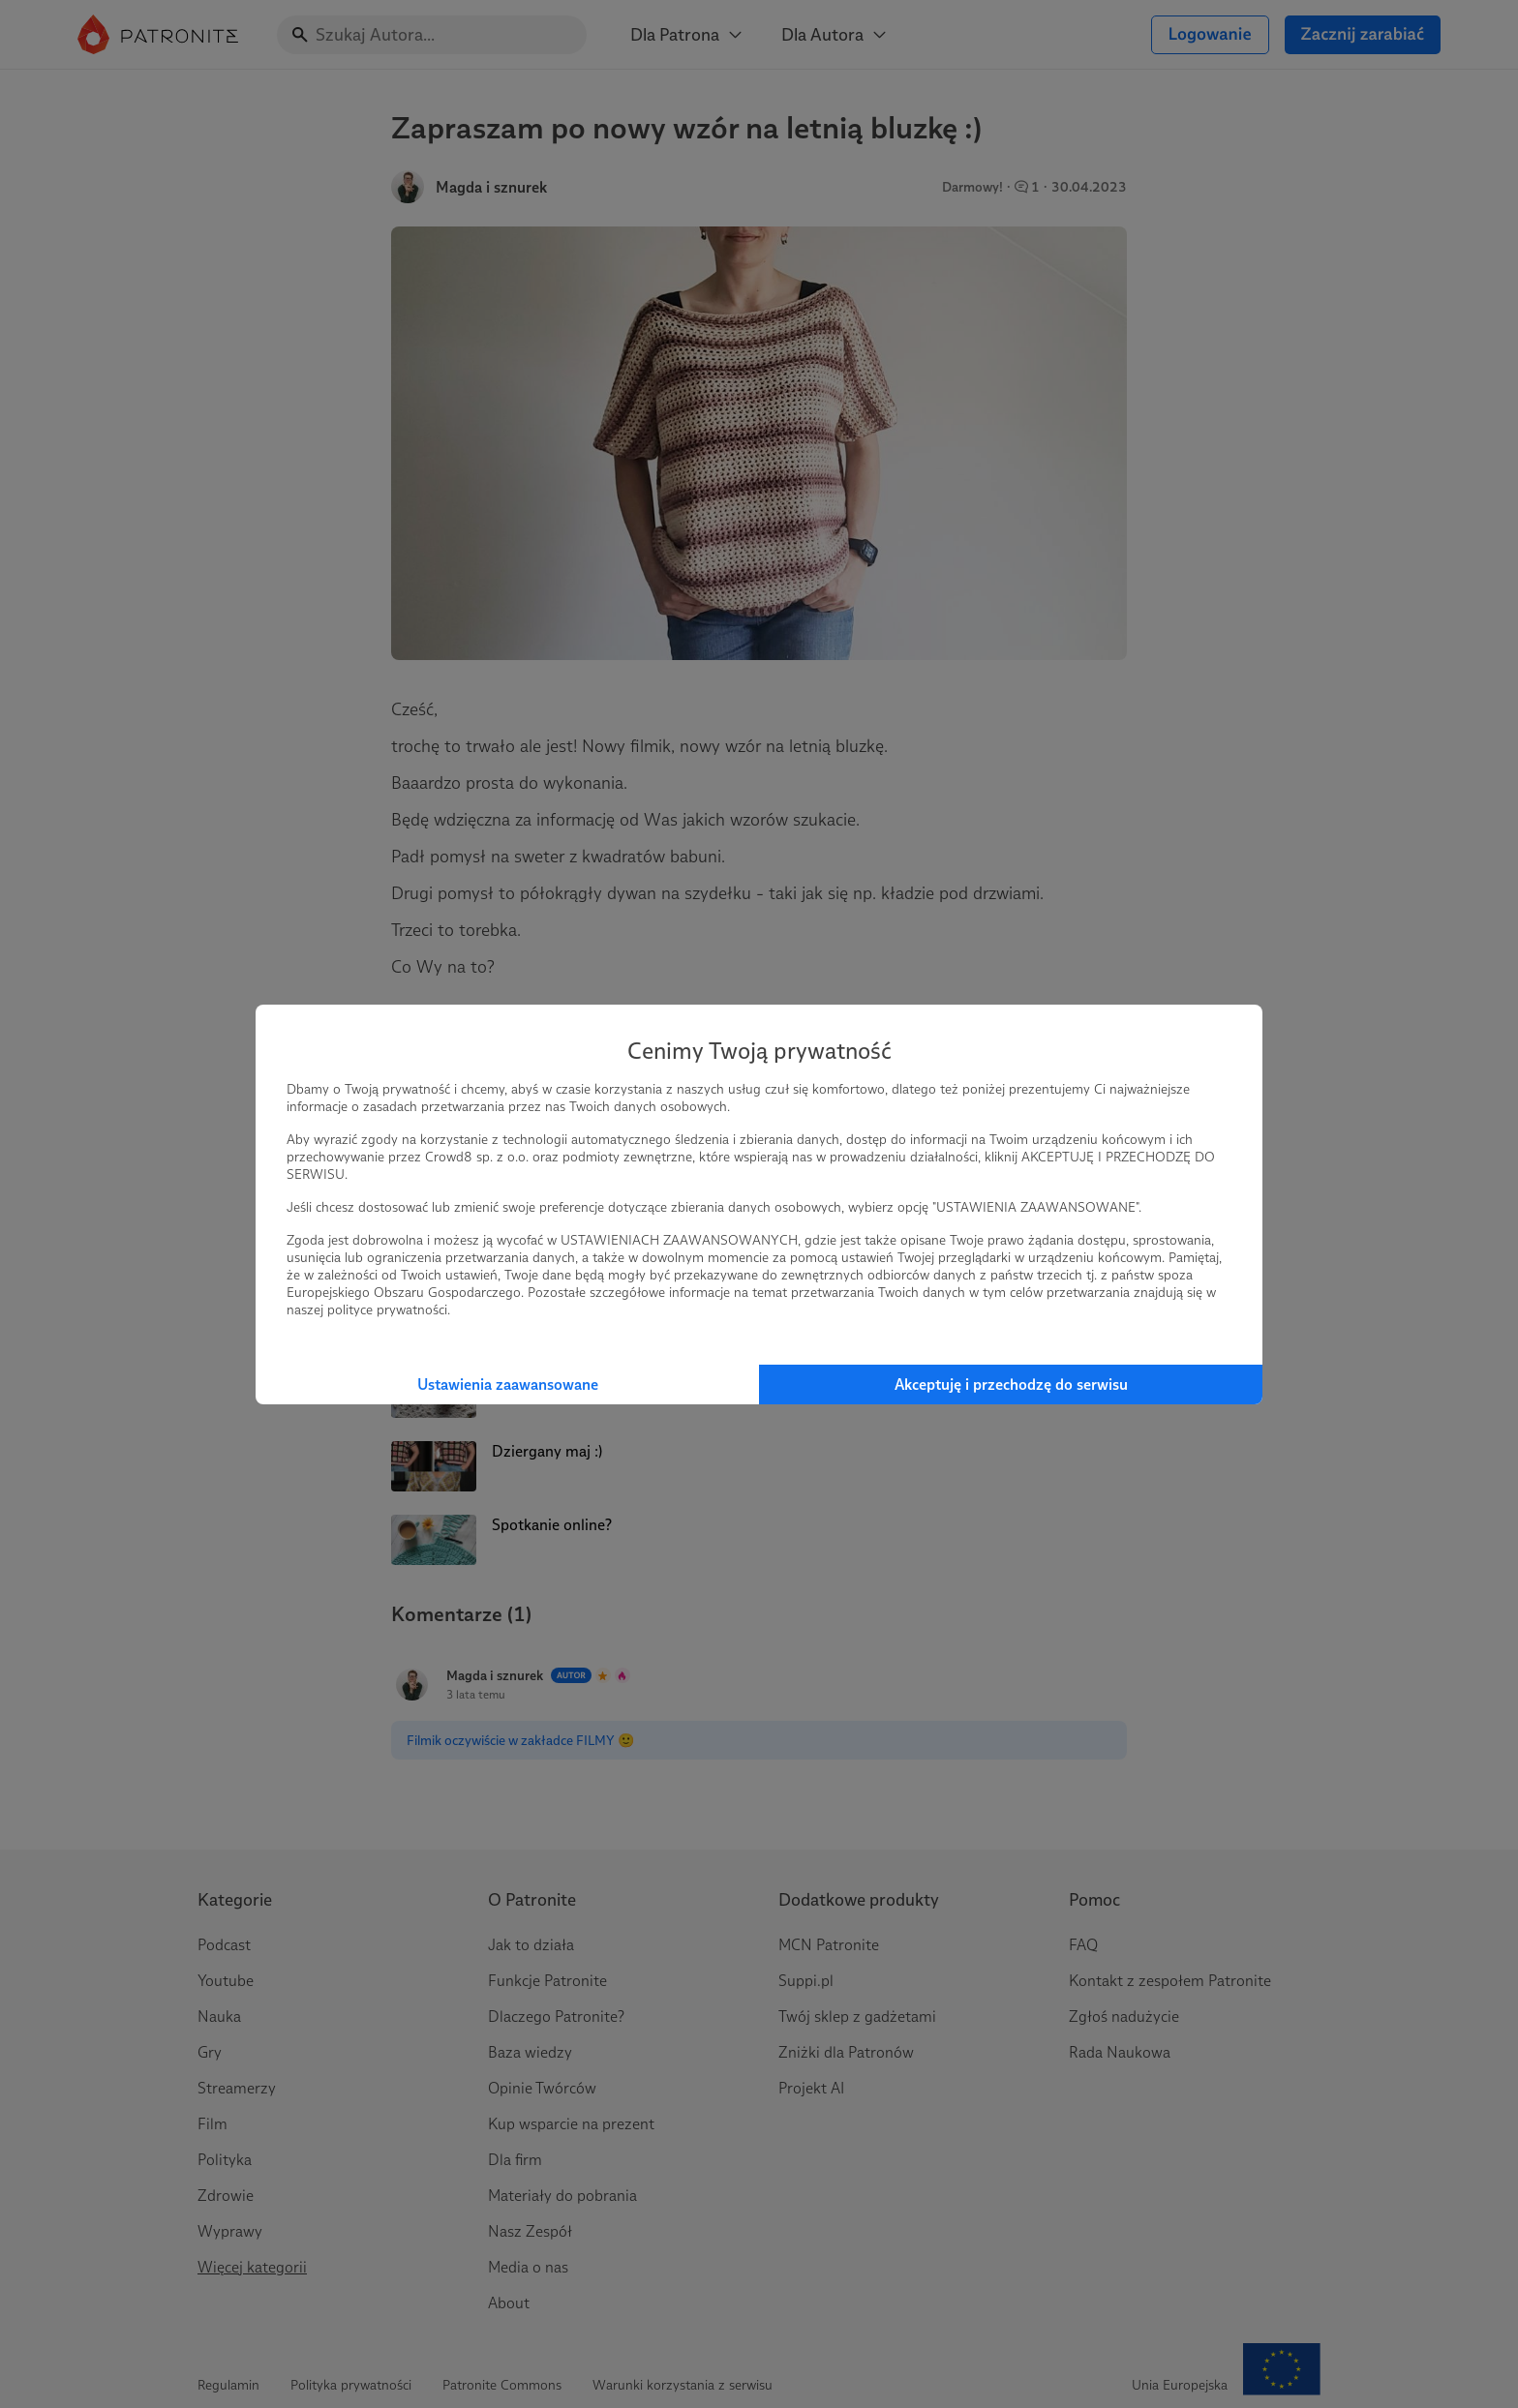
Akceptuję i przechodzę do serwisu (1011, 1384)
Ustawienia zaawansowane (507, 1384)
